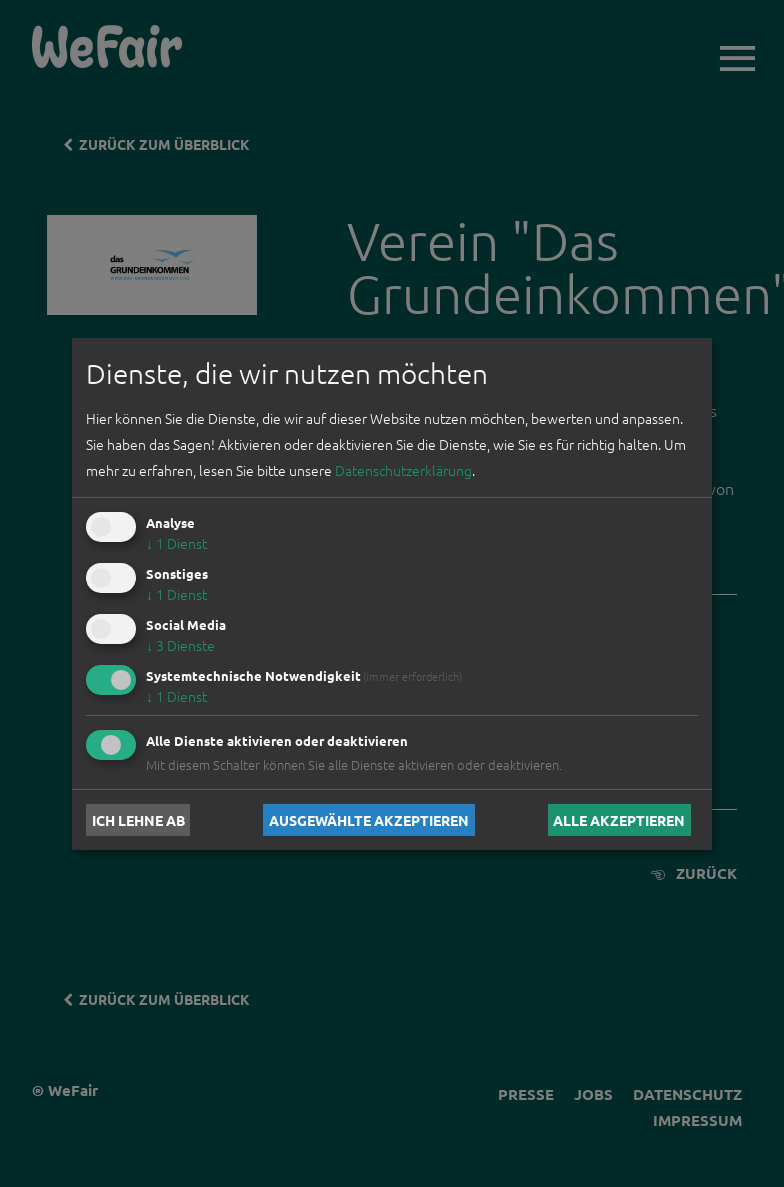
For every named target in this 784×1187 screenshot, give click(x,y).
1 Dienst (176, 543)
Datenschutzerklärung (403, 470)
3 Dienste (180, 645)
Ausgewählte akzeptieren (369, 820)
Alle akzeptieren (619, 820)
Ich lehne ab (138, 820)
